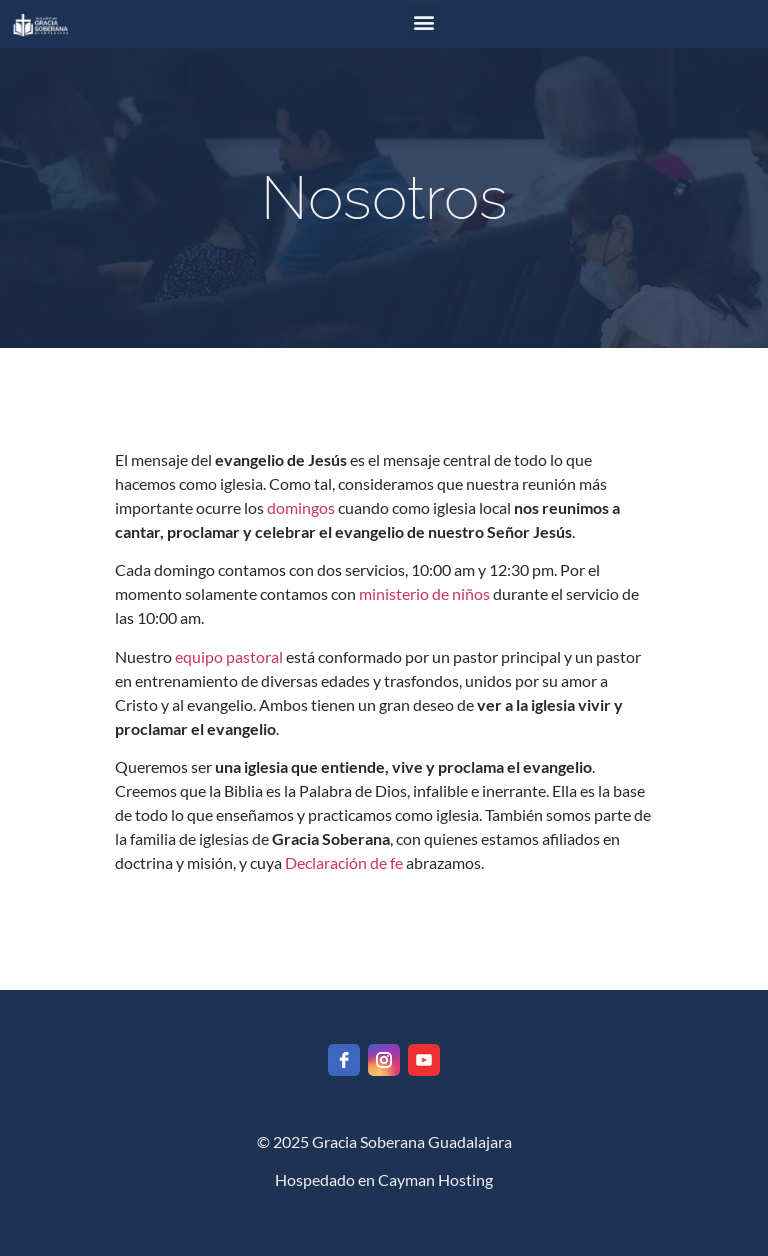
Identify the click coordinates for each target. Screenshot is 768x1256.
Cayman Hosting (435, 1179)
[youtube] (424, 1060)
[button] (423, 21)
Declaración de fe (344, 862)
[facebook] (344, 1060)
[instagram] (384, 1060)
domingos (301, 507)
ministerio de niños (424, 593)
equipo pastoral (229, 656)
